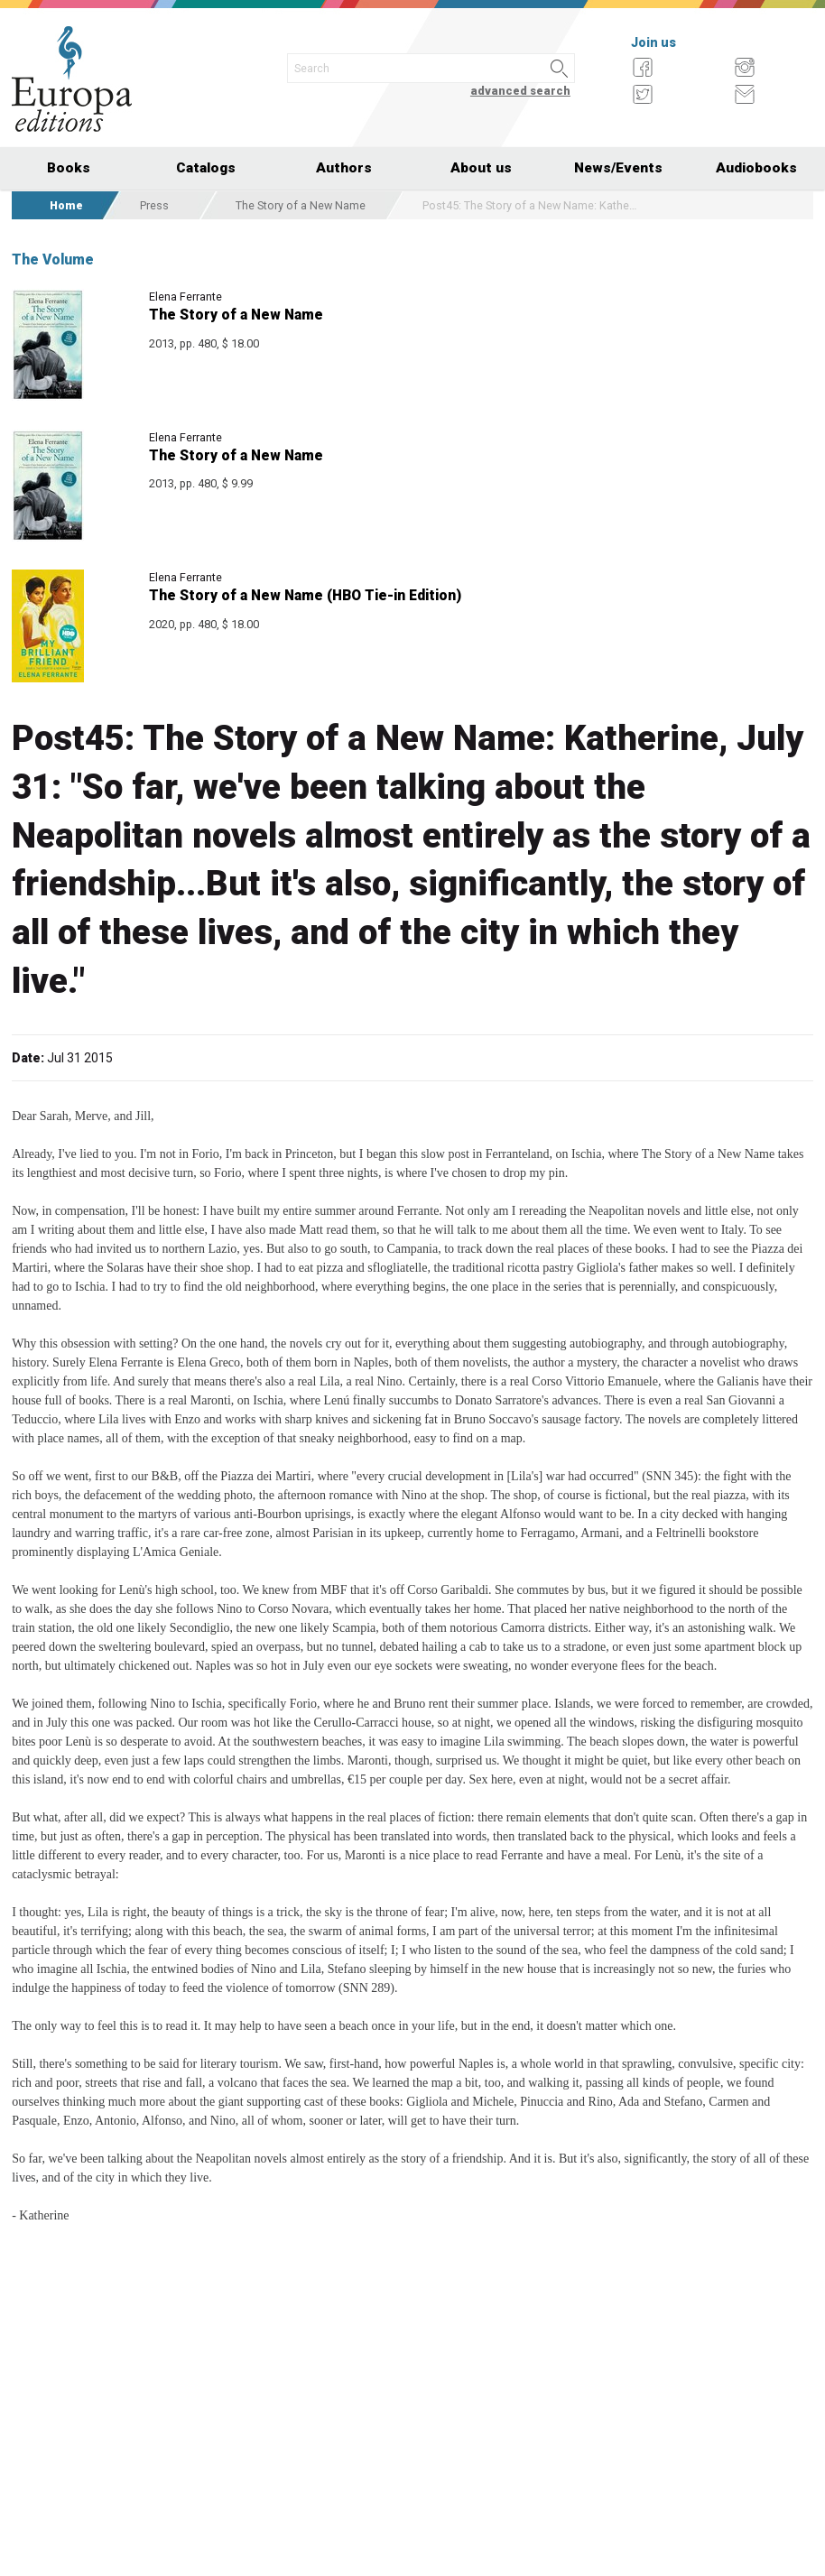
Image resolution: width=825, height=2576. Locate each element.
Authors (344, 168)
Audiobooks (756, 168)
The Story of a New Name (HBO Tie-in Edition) (305, 595)
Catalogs (206, 168)
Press (154, 205)
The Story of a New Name (301, 205)
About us (481, 168)
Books (68, 168)
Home (66, 205)
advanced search (520, 90)
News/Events (618, 168)
